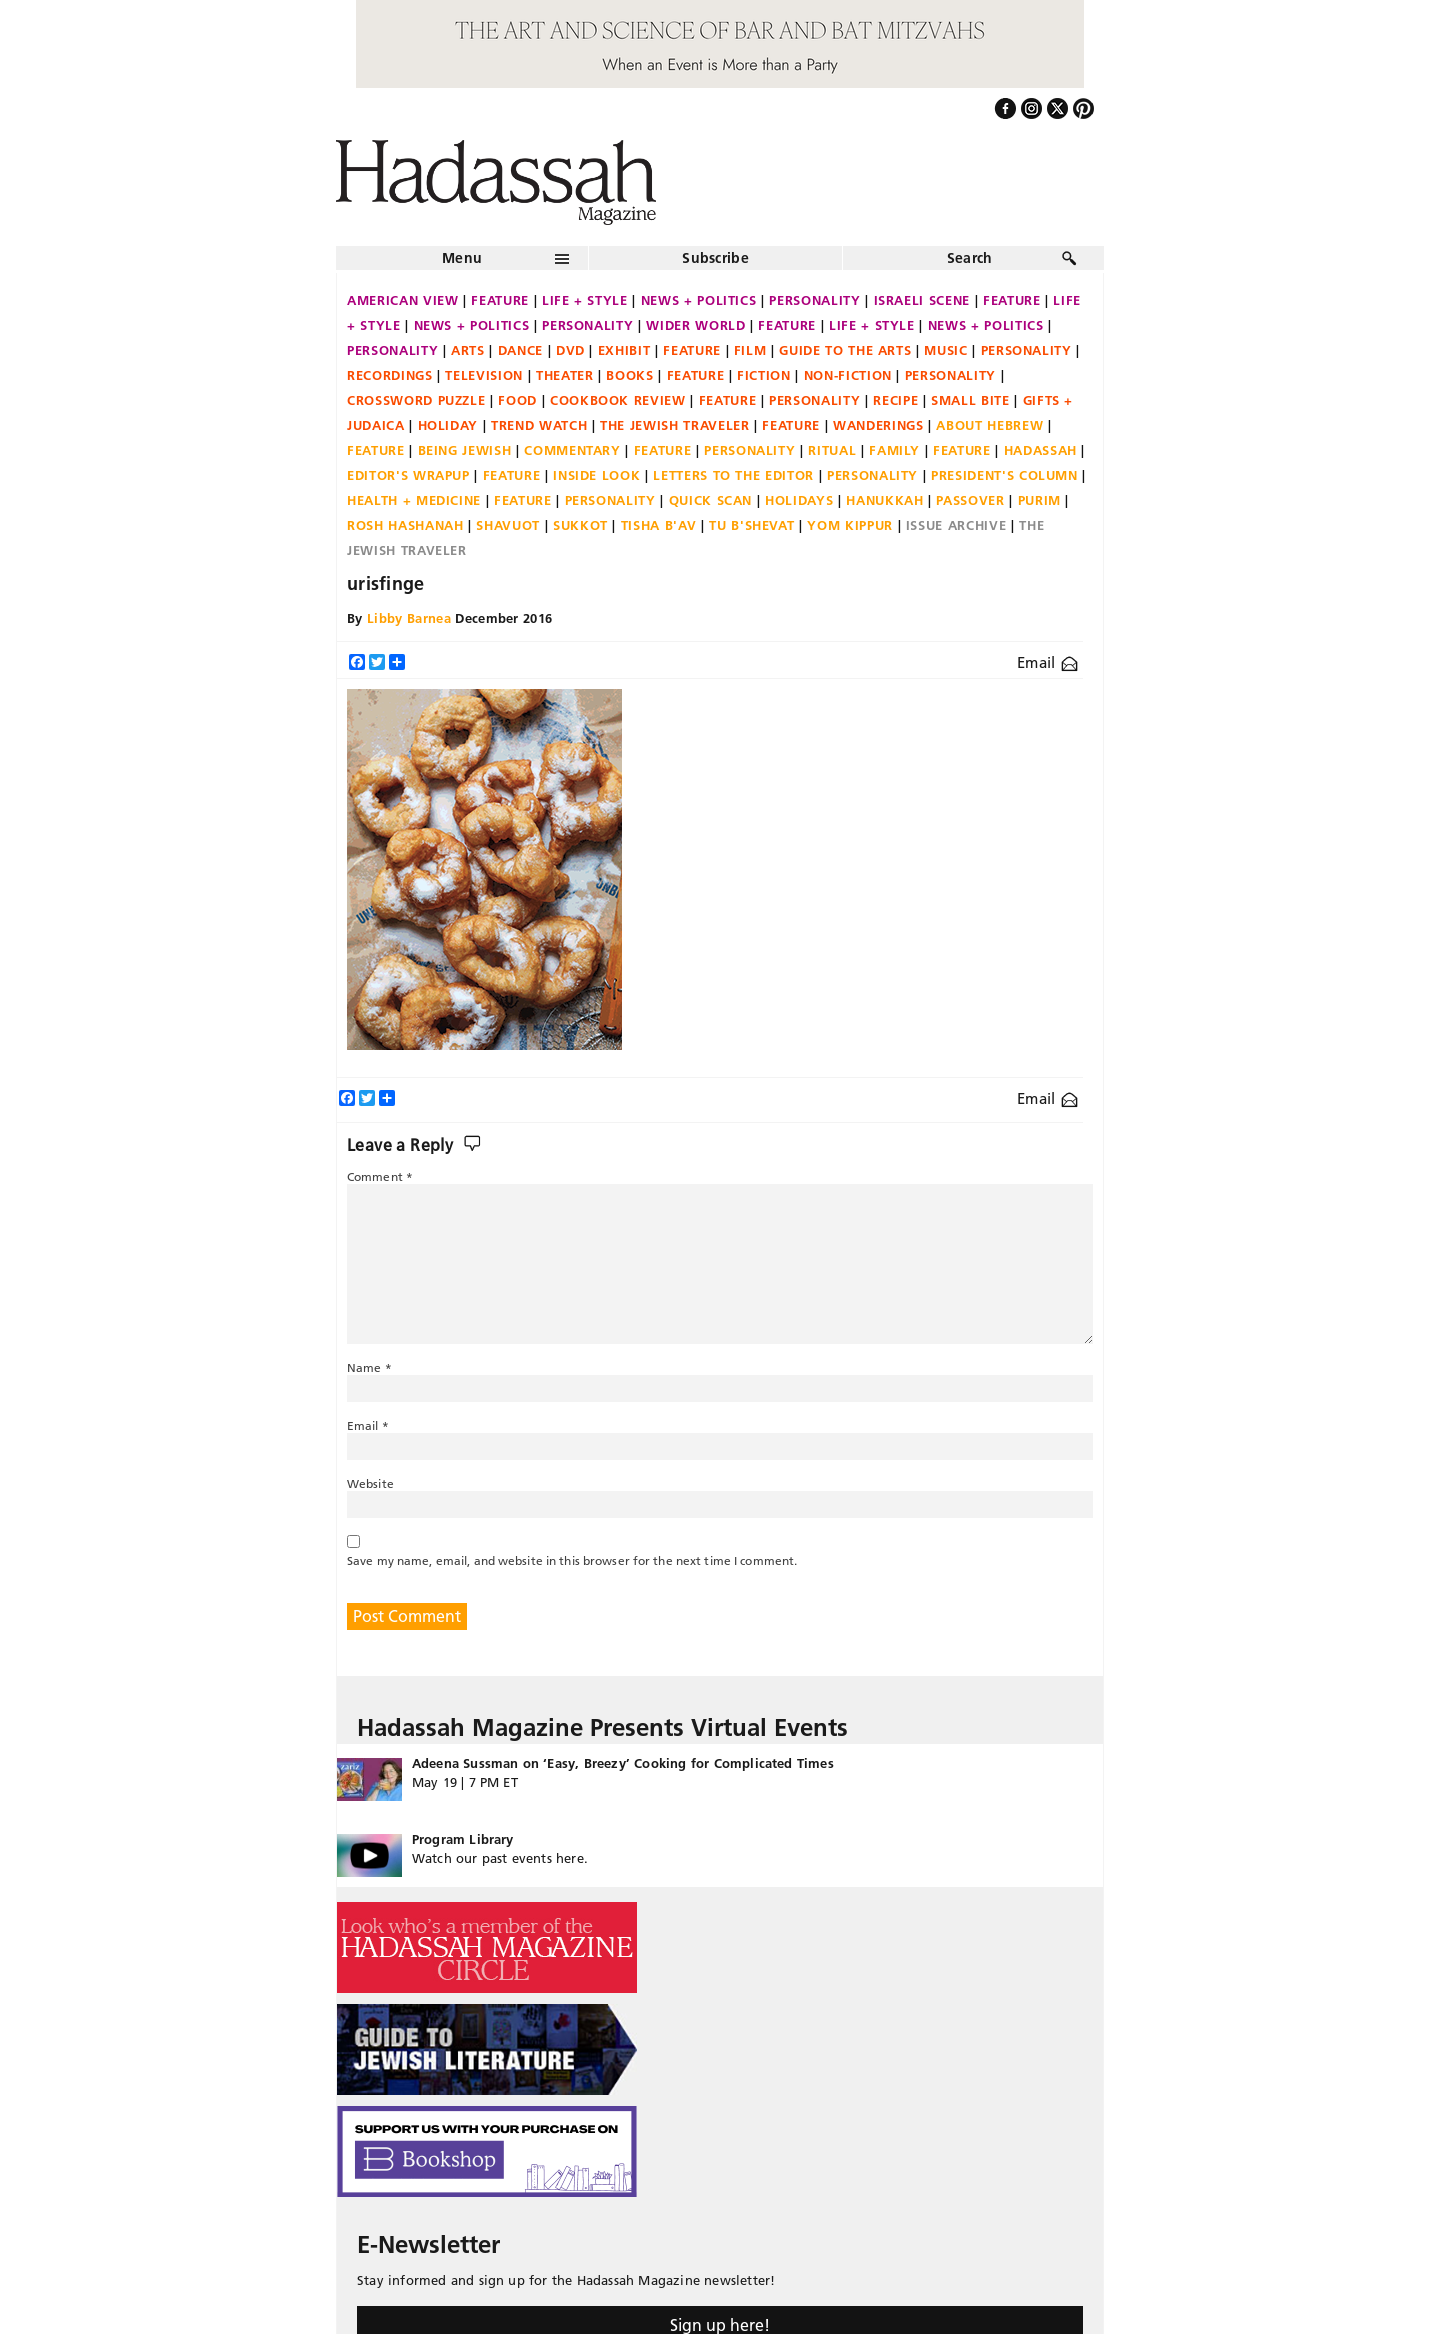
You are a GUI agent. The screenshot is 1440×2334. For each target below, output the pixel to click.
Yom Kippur (850, 525)
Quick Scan (711, 500)
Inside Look (596, 475)
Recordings (390, 375)
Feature (500, 300)
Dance (520, 350)
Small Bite (970, 400)
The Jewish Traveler (674, 425)
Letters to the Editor (733, 475)
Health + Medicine (414, 500)
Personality (814, 300)
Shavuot (508, 525)
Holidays (799, 500)
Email (1047, 662)
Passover (970, 500)
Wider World (695, 325)
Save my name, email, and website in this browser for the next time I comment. (572, 1560)
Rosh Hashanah (405, 525)
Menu (462, 258)
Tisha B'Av (659, 525)
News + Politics (699, 300)
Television (484, 375)
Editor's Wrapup (408, 475)
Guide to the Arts (845, 350)
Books (629, 375)
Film (750, 350)
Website (370, 1483)
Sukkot (580, 525)
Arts (468, 350)
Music (945, 350)
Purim (1039, 500)
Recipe (895, 400)
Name (369, 1367)
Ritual (832, 450)
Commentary (572, 450)
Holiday (448, 425)
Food (517, 400)
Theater (565, 375)
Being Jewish (465, 450)
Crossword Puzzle (416, 400)
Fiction (764, 375)
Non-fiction (848, 375)
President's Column (1004, 475)
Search (970, 258)
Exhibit (624, 350)
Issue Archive (956, 525)
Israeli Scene (922, 300)
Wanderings (878, 425)
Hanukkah (884, 500)
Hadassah (1040, 450)
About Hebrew (989, 425)
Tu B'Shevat (751, 525)
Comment (380, 1176)
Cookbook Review (618, 400)
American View (402, 300)
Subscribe (715, 258)
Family (894, 450)
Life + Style (585, 300)
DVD (570, 350)
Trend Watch (539, 425)
